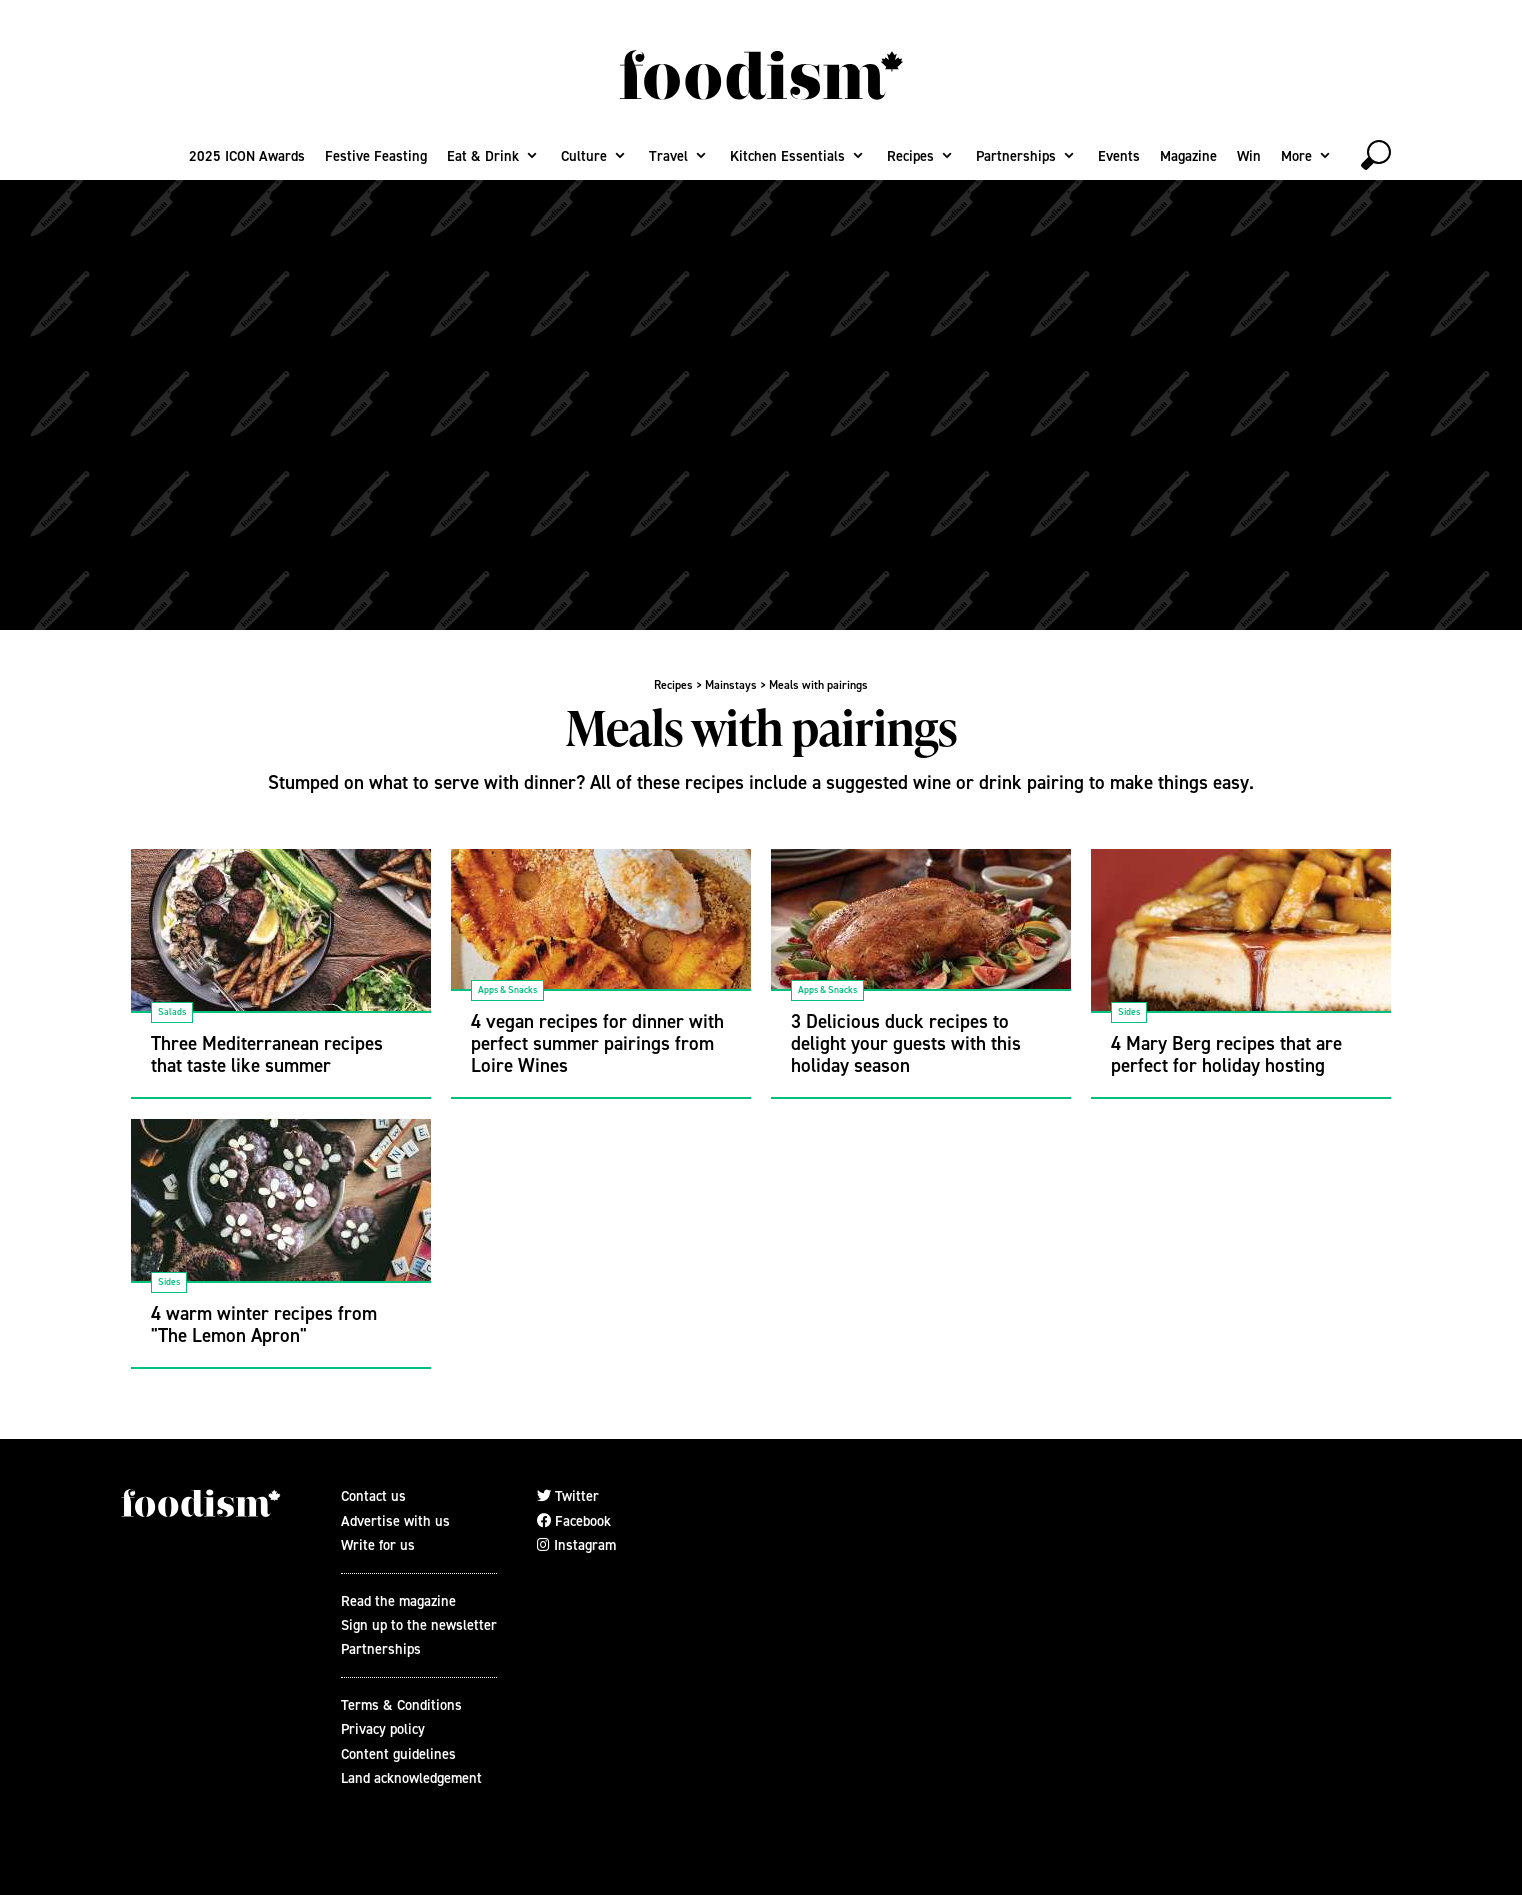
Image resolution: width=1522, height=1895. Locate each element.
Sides (1129, 1011)
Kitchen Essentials (787, 156)
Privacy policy (383, 1729)
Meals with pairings (818, 685)
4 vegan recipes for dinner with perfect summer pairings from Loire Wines (597, 1043)
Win (1249, 156)
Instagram (576, 1545)
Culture (584, 156)
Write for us (378, 1545)
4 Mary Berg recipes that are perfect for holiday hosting (1226, 1054)
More (1296, 156)
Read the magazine (398, 1601)
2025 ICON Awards (247, 156)
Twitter (568, 1496)
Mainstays (731, 685)
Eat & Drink (483, 156)
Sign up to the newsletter (419, 1625)
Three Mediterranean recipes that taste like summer (267, 1054)
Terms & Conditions (401, 1705)
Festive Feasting (376, 156)
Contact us (373, 1496)
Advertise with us (395, 1521)
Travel (668, 156)
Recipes (910, 156)
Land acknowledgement (411, 1778)
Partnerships (1016, 156)
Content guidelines (398, 1754)
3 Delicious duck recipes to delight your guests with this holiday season (906, 1043)
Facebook (574, 1521)
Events (1119, 156)
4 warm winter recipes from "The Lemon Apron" (264, 1324)
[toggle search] (1376, 155)
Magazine (1188, 156)
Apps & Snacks (507, 989)
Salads (172, 1011)
